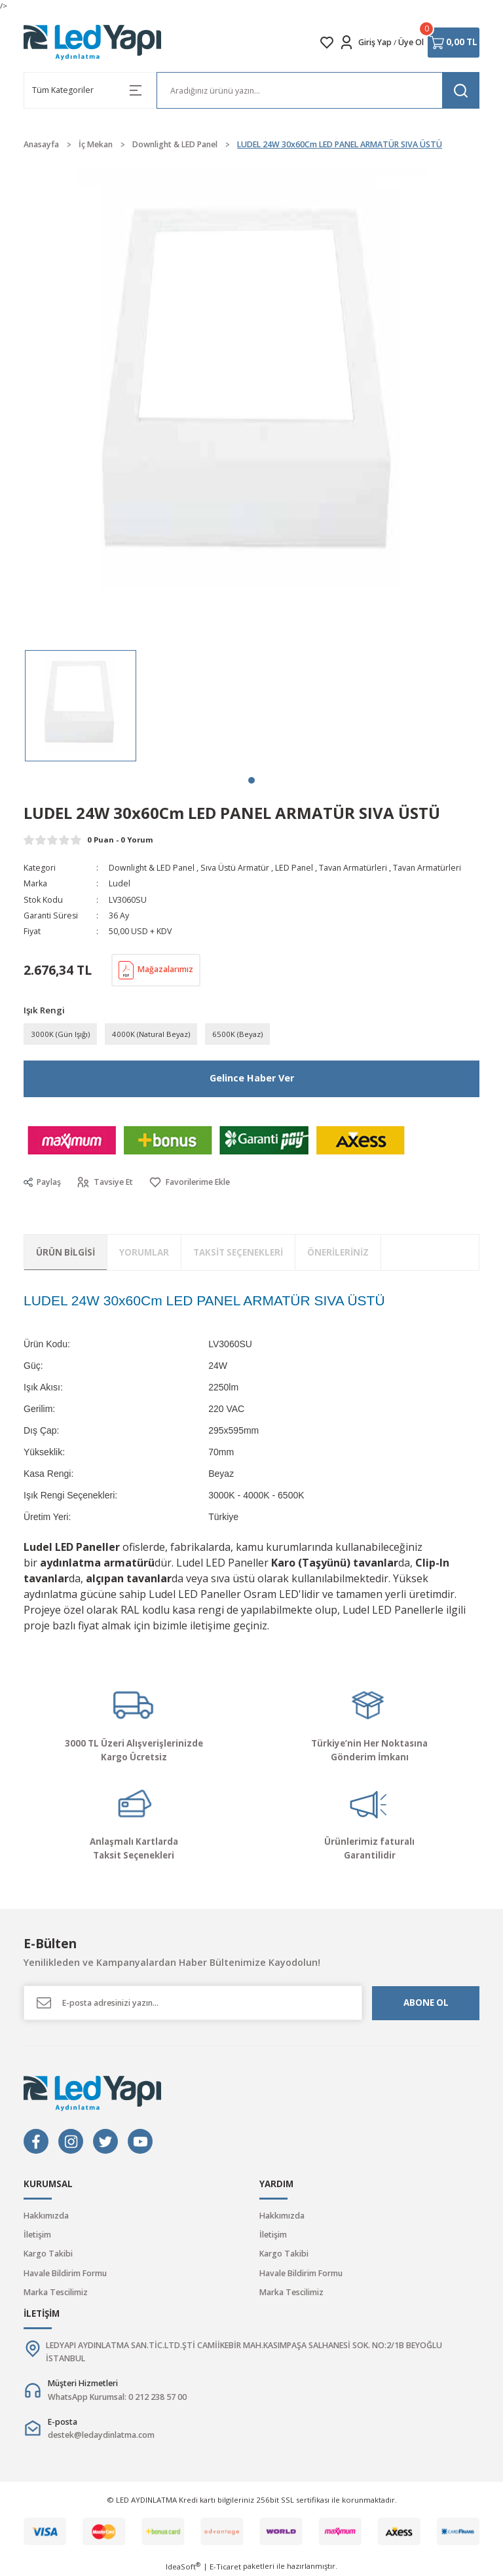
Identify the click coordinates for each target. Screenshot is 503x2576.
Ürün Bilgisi (65, 1252)
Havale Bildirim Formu (65, 2273)
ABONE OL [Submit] (426, 2002)
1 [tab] (251, 780)
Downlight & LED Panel (152, 867)
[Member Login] (346, 42)
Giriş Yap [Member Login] (375, 42)
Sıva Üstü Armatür (234, 867)
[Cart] (453, 42)
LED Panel (294, 867)
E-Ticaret (225, 2566)
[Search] (318, 90)
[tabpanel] (81, 705)
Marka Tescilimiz (56, 2292)
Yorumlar (144, 1252)
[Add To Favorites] (189, 1182)
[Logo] (93, 42)
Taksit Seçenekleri (238, 1252)
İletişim (37, 2234)
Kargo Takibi (48, 2253)
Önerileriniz (338, 1252)
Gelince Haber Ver (252, 1078)
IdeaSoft (183, 2566)
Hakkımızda (46, 2215)
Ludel (119, 883)
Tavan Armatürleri (353, 867)
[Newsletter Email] (193, 2003)
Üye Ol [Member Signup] (411, 42)
